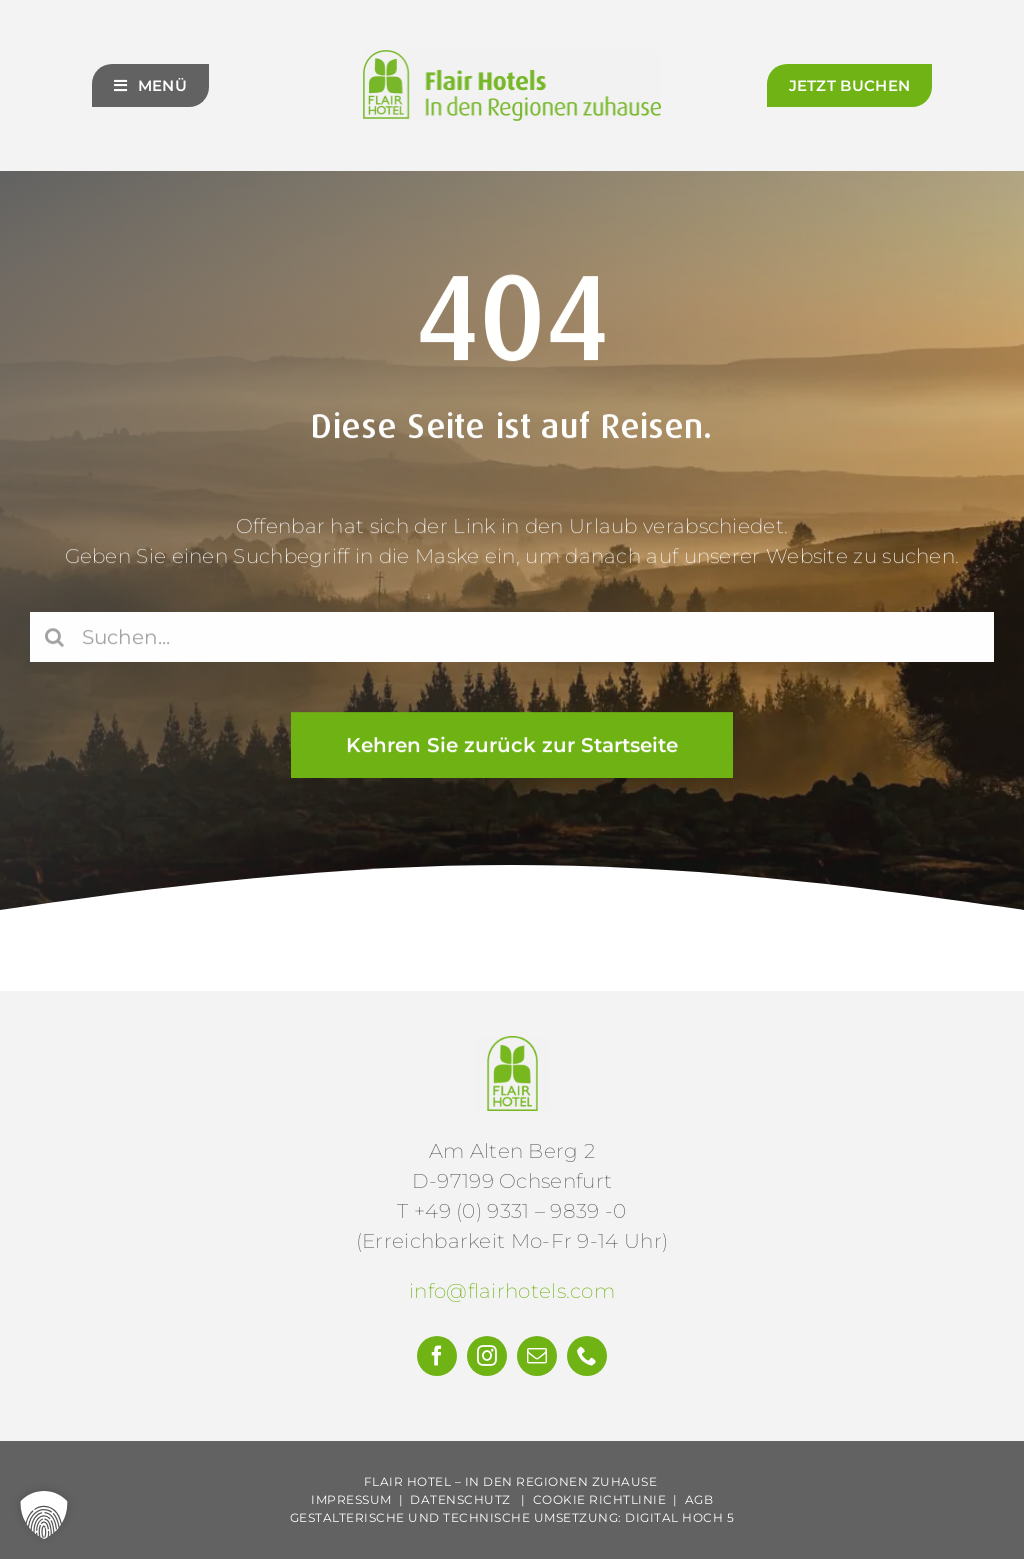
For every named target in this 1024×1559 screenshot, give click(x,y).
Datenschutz (460, 1499)
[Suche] (55, 640)
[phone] (587, 1356)
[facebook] (437, 1356)
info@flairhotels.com (512, 1291)
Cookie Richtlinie (600, 1499)
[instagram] (487, 1356)
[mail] (537, 1356)
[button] (44, 1515)
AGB (699, 1499)
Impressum (351, 1499)
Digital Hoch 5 (679, 1517)
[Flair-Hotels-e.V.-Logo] (512, 1046)
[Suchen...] (512, 640)
